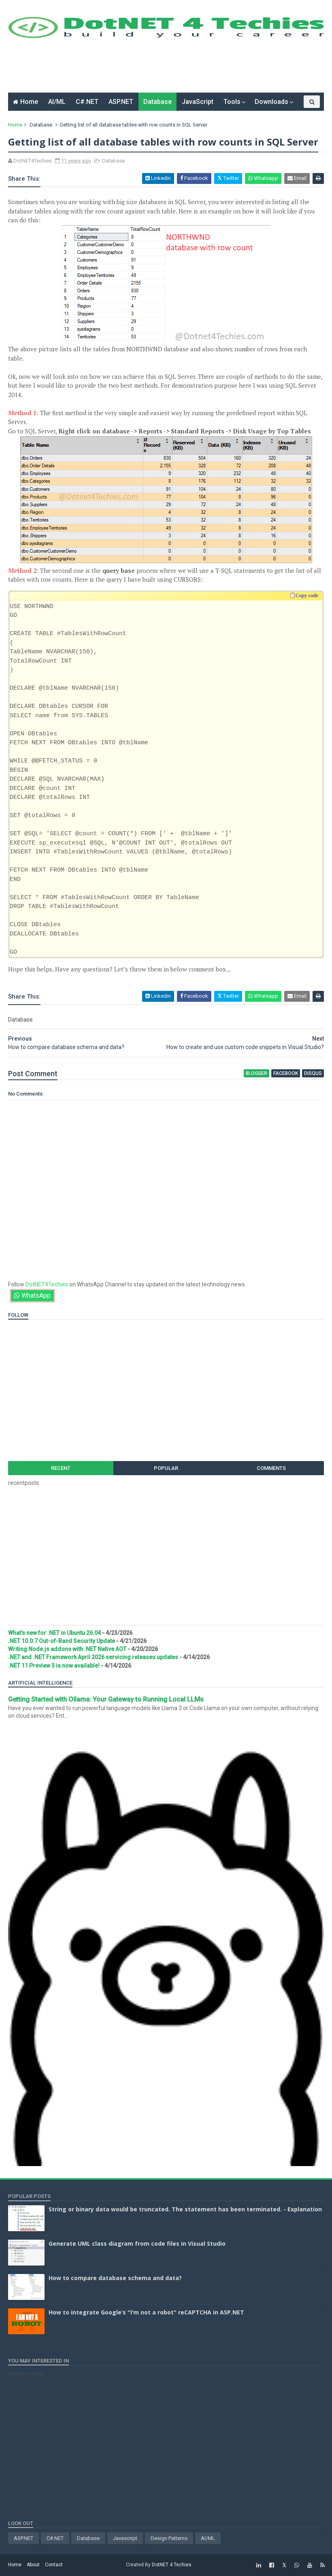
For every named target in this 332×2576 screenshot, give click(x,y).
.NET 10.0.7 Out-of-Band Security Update (61, 1641)
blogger (256, 1073)
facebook (285, 1073)
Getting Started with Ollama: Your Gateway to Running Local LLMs (106, 1699)
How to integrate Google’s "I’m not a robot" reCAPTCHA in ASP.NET (146, 2312)
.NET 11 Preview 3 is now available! (54, 1665)
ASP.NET (121, 102)
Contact (54, 2565)
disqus (313, 1073)
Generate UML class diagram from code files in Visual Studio (137, 2243)
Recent (60, 1468)
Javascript (125, 2538)
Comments (271, 1468)
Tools (231, 102)
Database (157, 102)
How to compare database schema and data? (115, 2278)
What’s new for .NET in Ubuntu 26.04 (54, 1633)
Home (29, 102)
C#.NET (87, 102)
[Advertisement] (155, 68)
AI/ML (57, 102)
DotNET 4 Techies (172, 2565)
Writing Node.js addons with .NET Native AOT (67, 1649)
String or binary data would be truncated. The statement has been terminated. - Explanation (185, 2209)
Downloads (271, 102)
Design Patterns (169, 2538)
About (33, 2565)
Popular (166, 1468)
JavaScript (197, 102)
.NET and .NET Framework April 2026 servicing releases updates (93, 1657)
